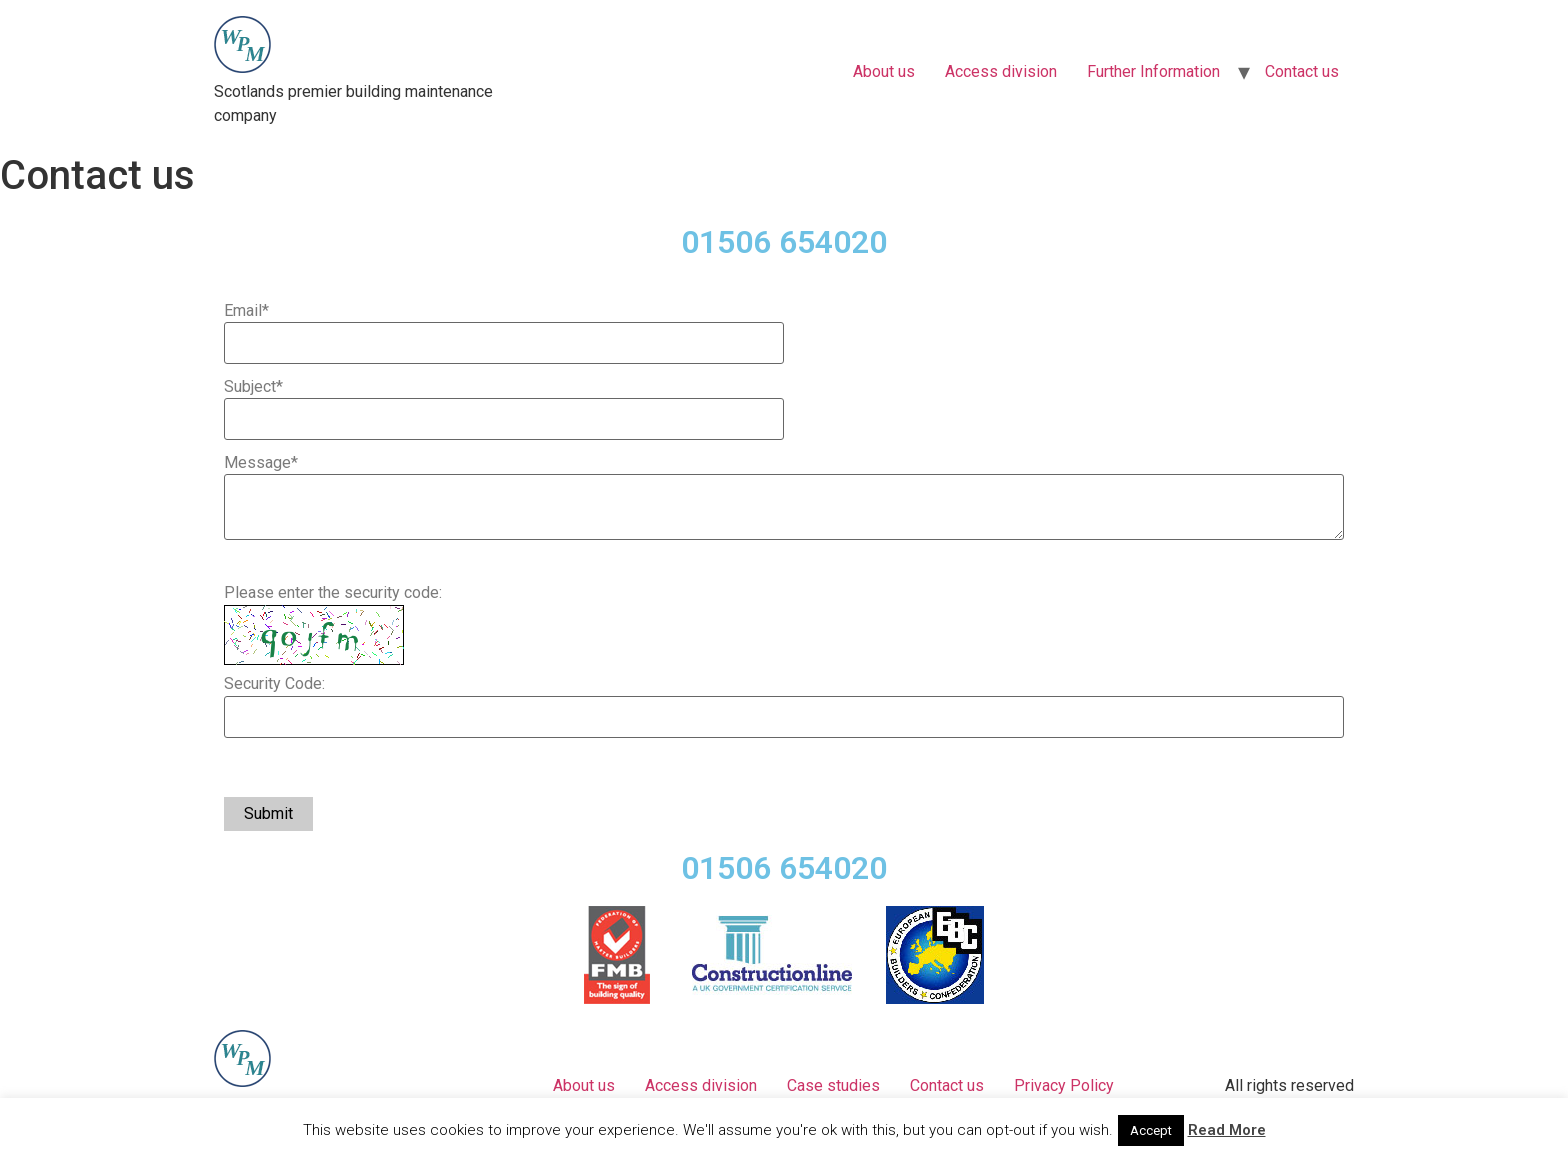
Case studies (833, 1085)
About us (884, 71)
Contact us (1302, 71)
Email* (246, 311)
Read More (1227, 1130)
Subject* (253, 387)
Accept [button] (1151, 1130)
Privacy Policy (1064, 1085)
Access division (1001, 71)
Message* (261, 463)
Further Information (1153, 71)
